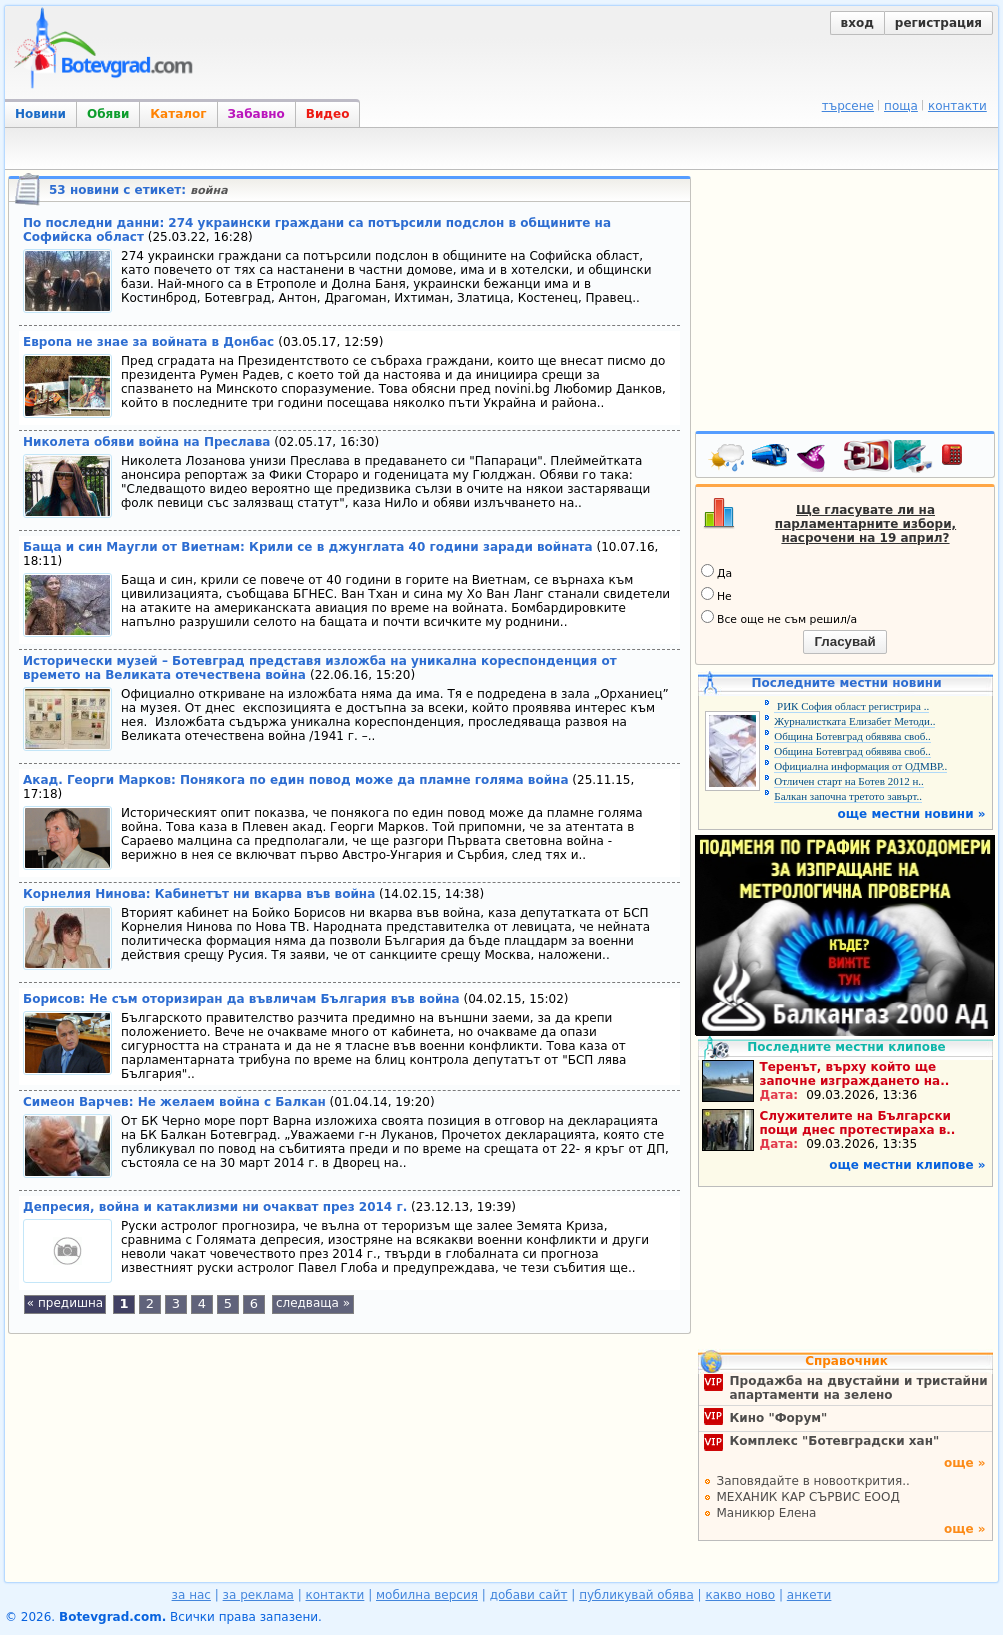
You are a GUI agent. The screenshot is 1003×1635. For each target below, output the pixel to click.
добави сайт (529, 1595)
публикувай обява (636, 1595)
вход (857, 23)
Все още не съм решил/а (779, 618)
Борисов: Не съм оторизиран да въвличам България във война (241, 999)
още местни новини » (912, 814)
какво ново (740, 1595)
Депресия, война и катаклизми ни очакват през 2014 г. (215, 1207)
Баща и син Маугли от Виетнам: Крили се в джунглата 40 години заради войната (308, 547)
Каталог (178, 114)
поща (901, 106)
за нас (191, 1595)
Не (716, 595)
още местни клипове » (907, 1165)
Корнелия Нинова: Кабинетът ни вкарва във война (199, 894)
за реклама (258, 1595)
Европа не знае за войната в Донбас (150, 342)
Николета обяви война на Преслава (146, 442)
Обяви (108, 114)
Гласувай (844, 641)
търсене (848, 106)
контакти (957, 106)
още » (965, 1463)
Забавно (256, 114)
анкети (809, 1595)
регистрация (938, 23)
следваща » (313, 1303)
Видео (328, 114)
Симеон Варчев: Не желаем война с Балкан (174, 1102)
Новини (40, 114)
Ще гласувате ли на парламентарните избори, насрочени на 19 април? (865, 524)
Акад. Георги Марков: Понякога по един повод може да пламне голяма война (296, 780)
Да (716, 572)
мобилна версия (427, 1595)
